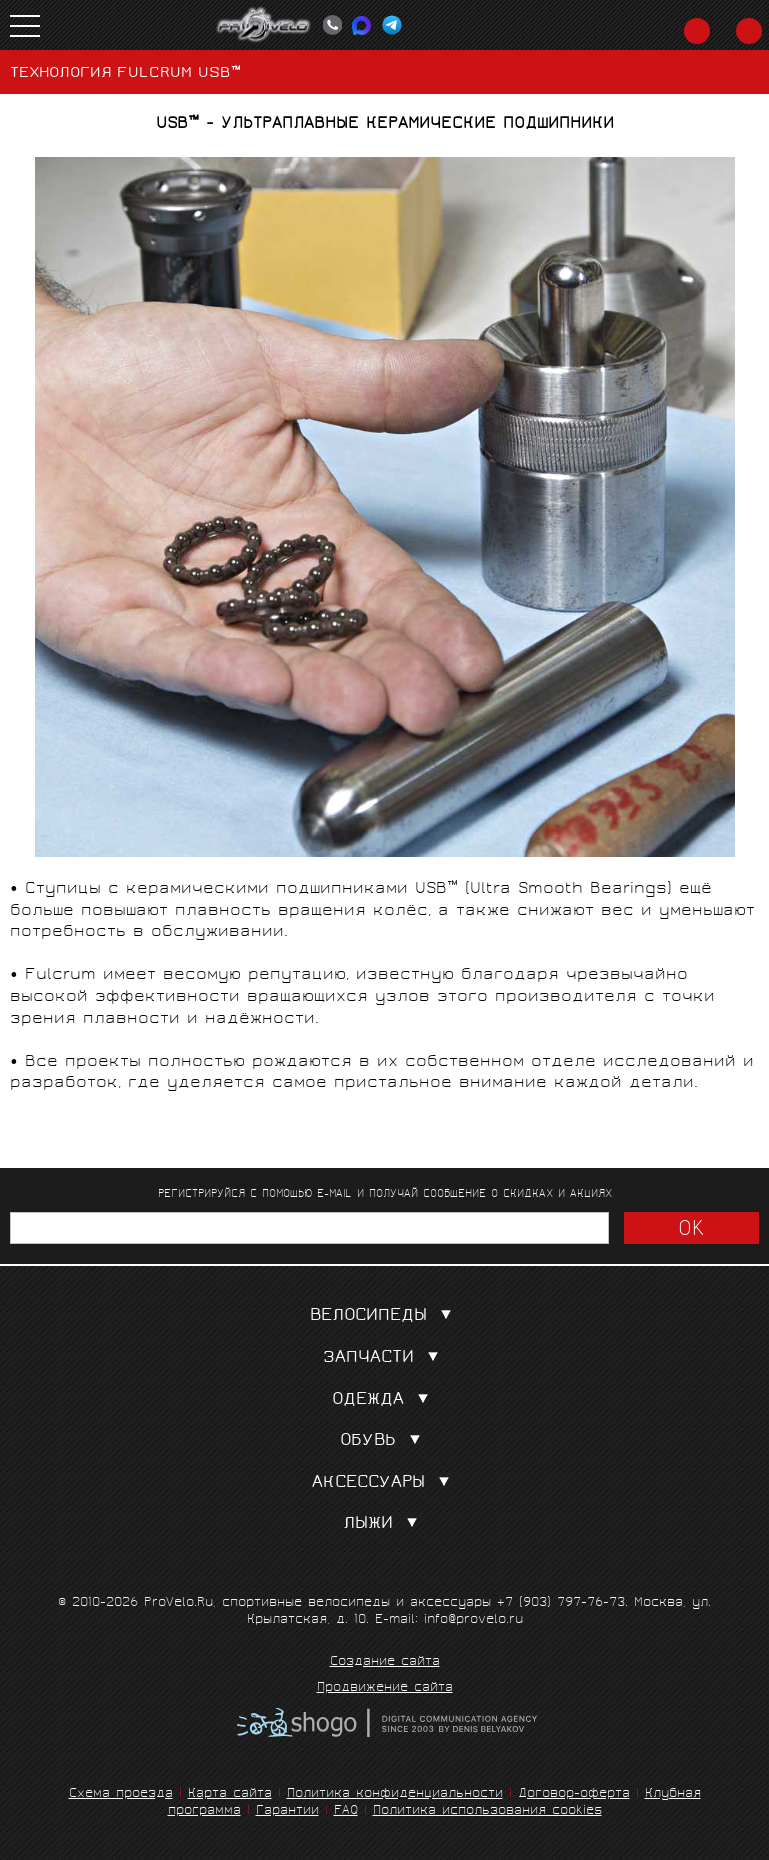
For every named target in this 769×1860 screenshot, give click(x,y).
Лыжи (384, 1524)
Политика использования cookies (487, 1811)
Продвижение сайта (385, 1689)
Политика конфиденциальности (395, 1794)
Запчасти (385, 1358)
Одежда (384, 1400)
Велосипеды (385, 1316)
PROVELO (264, 25)
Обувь (384, 1441)
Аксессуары (385, 1483)
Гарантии (287, 1811)
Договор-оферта (574, 1794)
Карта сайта (230, 1794)
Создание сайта (385, 1663)
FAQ (346, 1811)
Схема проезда (121, 1794)
